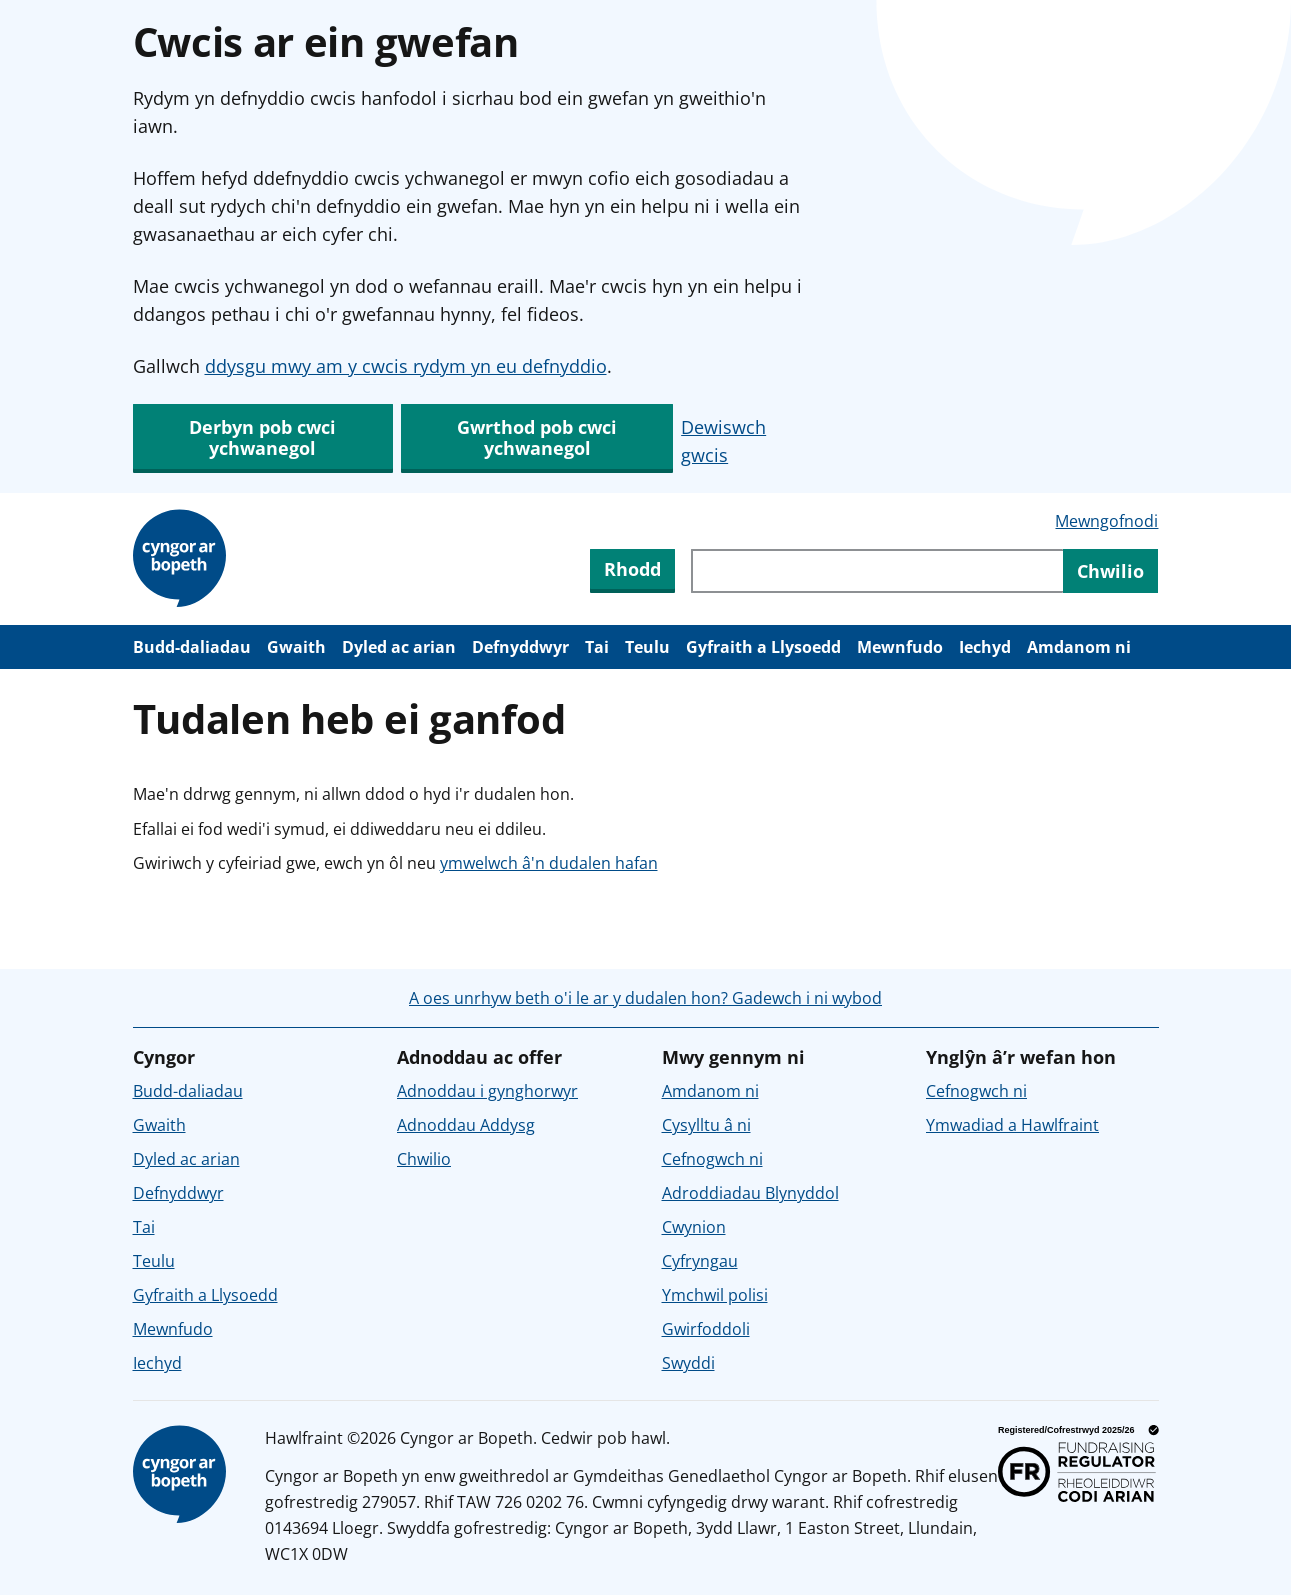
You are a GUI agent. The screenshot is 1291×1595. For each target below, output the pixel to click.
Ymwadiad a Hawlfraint (1012, 1125)
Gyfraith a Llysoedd (763, 647)
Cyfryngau (700, 1261)
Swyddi (688, 1363)
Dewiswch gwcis (723, 441)
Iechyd (985, 647)
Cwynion (694, 1227)
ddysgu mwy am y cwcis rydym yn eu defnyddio (406, 366)
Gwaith (296, 647)
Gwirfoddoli (706, 1329)
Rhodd (632, 569)
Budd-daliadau (192, 647)
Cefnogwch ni (712, 1159)
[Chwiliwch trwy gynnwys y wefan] (877, 571)
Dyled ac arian (399, 647)
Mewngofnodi (1106, 521)
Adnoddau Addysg (466, 1125)
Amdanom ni (1079, 647)
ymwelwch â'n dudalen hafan (549, 863)
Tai (597, 647)
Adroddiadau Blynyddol (750, 1193)
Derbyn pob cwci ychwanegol (262, 437)
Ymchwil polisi (715, 1295)
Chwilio (424, 1159)
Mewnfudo (900, 647)
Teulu (647, 647)
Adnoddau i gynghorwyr (487, 1091)
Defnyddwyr (520, 647)
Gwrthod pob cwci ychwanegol (537, 437)
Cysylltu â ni (706, 1125)
